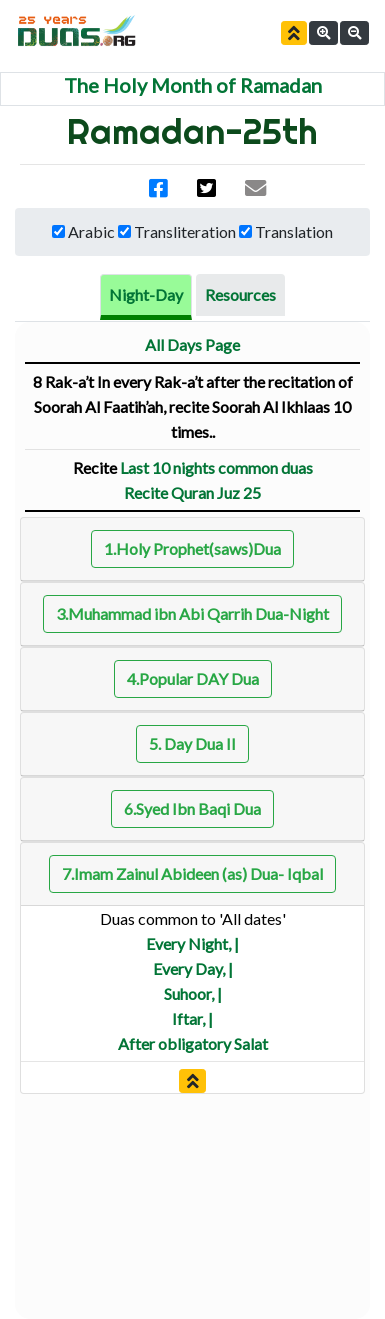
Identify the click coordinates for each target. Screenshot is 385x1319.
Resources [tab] (240, 294)
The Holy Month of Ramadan (193, 85)
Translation (294, 231)
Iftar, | (192, 1018)
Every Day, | (193, 968)
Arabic (91, 231)
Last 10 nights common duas (216, 467)
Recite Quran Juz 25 (192, 492)
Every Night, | (192, 943)
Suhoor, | (193, 993)
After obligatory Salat (193, 1043)
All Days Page (192, 344)
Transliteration (185, 231)
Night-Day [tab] (146, 294)
